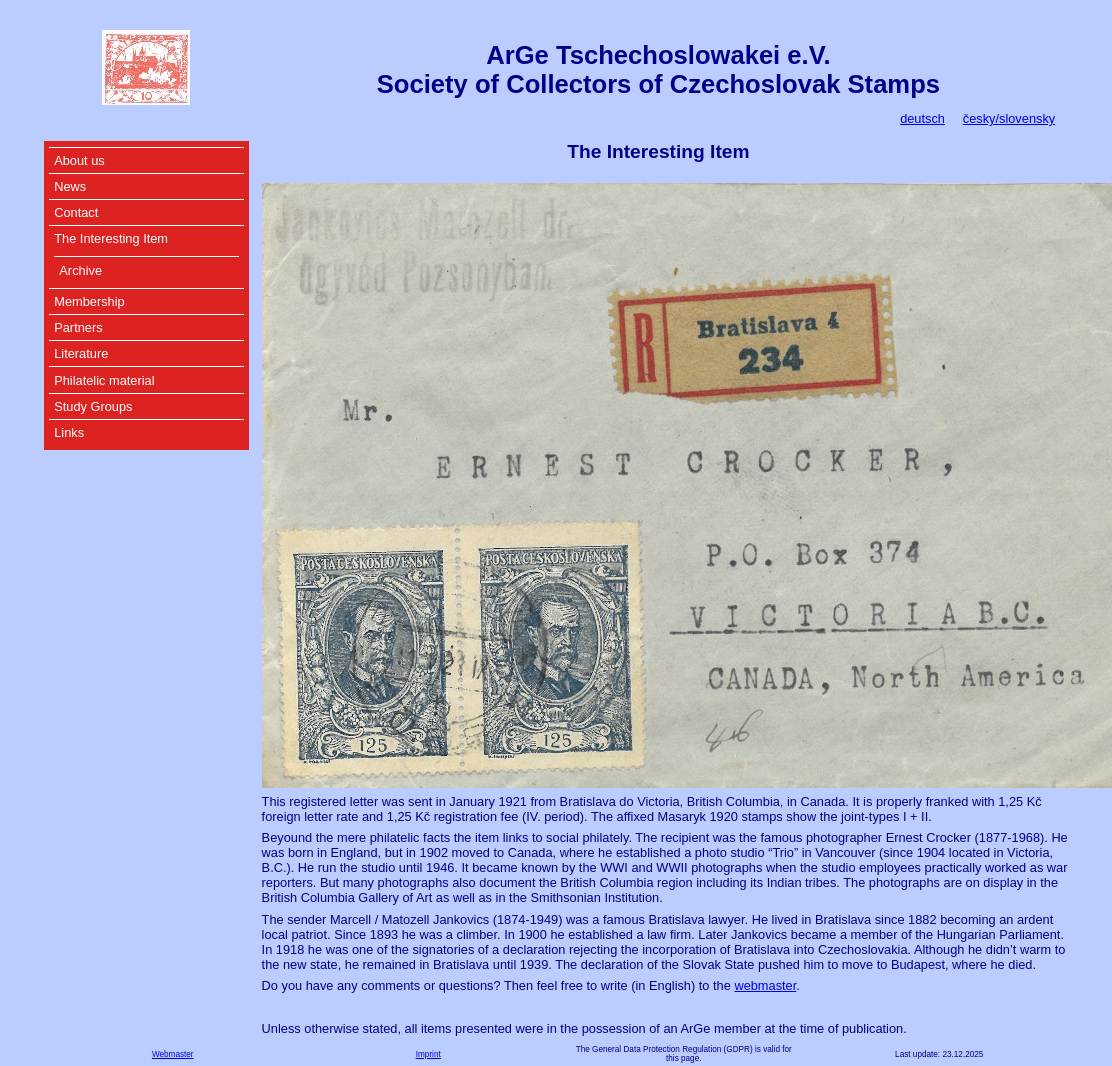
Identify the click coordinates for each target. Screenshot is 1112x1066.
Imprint (428, 1054)
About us (79, 160)
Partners (78, 327)
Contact (76, 212)
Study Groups (93, 406)
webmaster (765, 985)
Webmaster (173, 1054)
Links (69, 432)
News (70, 186)
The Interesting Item (111, 238)
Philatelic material (104, 380)
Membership (89, 301)
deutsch (922, 118)
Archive (80, 270)
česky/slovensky (1009, 118)
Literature (81, 353)
